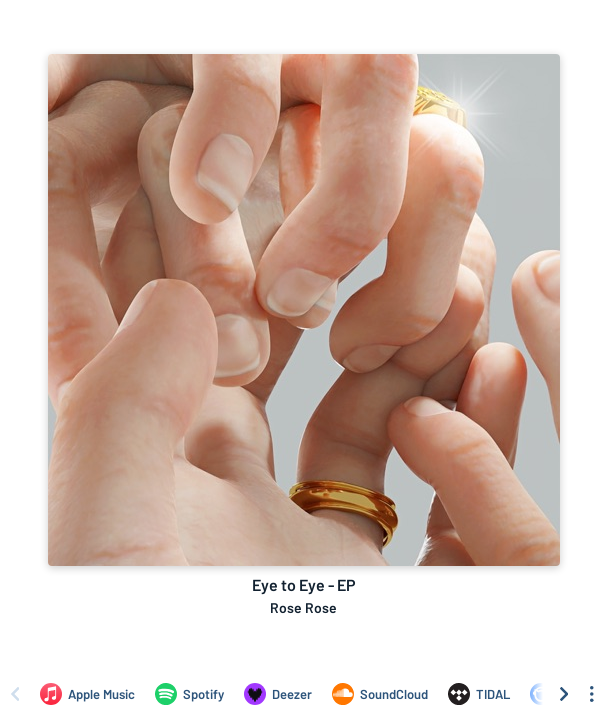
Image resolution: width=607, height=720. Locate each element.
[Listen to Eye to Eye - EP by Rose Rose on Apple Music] (87, 694)
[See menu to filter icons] (592, 694)
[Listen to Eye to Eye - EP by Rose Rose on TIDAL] (479, 694)
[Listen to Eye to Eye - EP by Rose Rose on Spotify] (189, 694)
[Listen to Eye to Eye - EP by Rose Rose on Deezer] (278, 694)
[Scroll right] (564, 694)
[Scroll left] (15, 694)
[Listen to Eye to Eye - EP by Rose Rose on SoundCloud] (380, 694)
